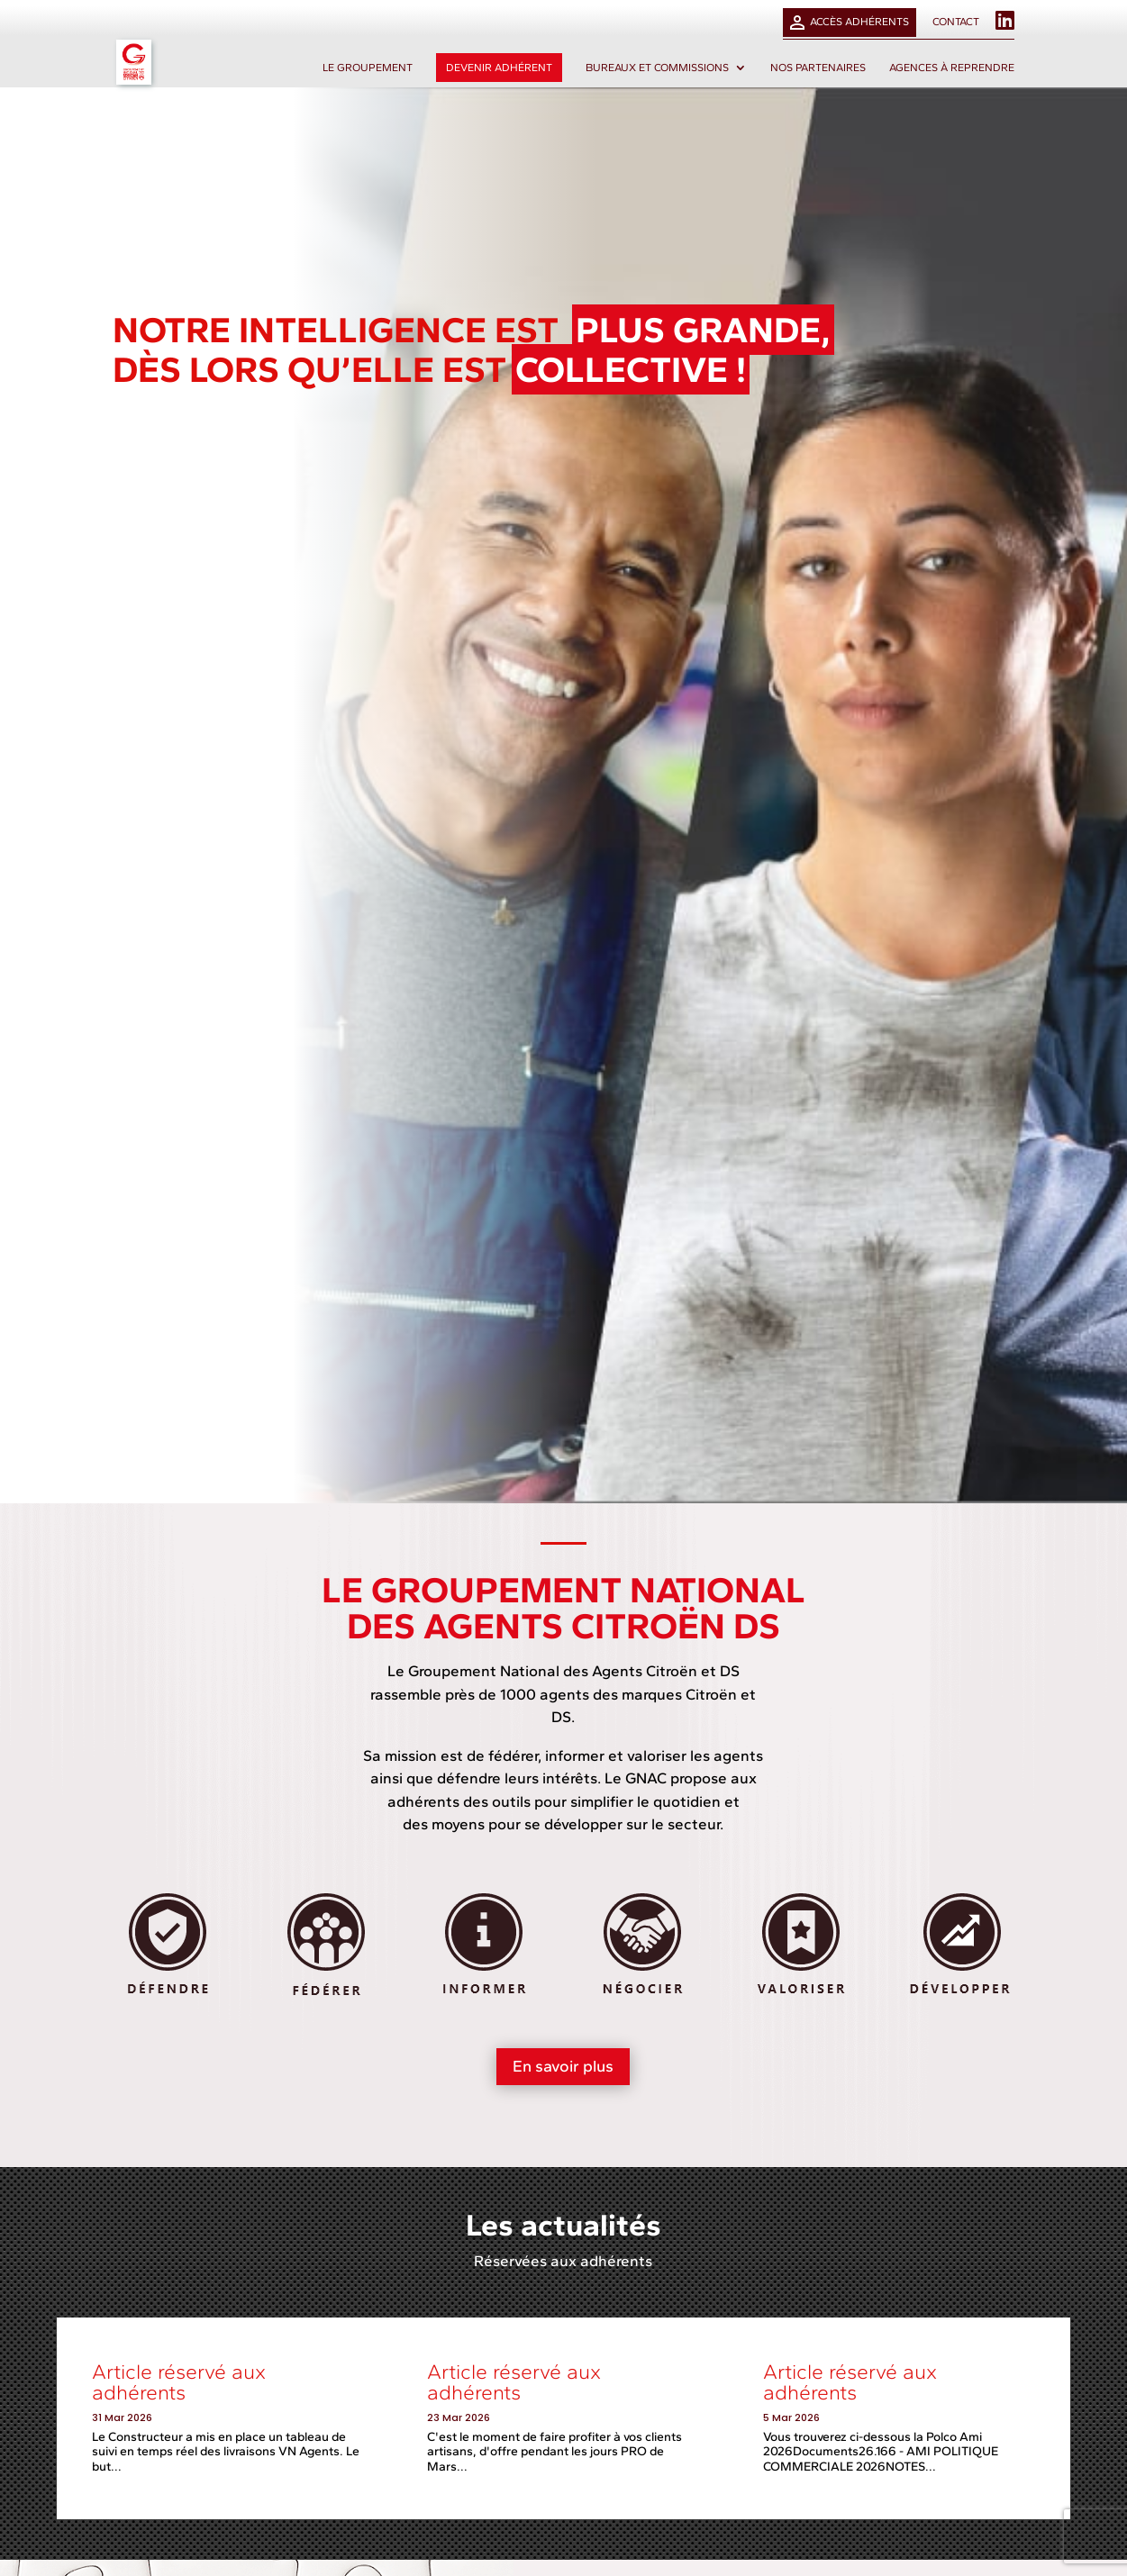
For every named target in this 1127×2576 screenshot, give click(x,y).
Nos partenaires (818, 67)
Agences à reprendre (951, 67)
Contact (955, 22)
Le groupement (368, 67)
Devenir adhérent (499, 67)
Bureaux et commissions (657, 67)
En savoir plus (563, 2066)
